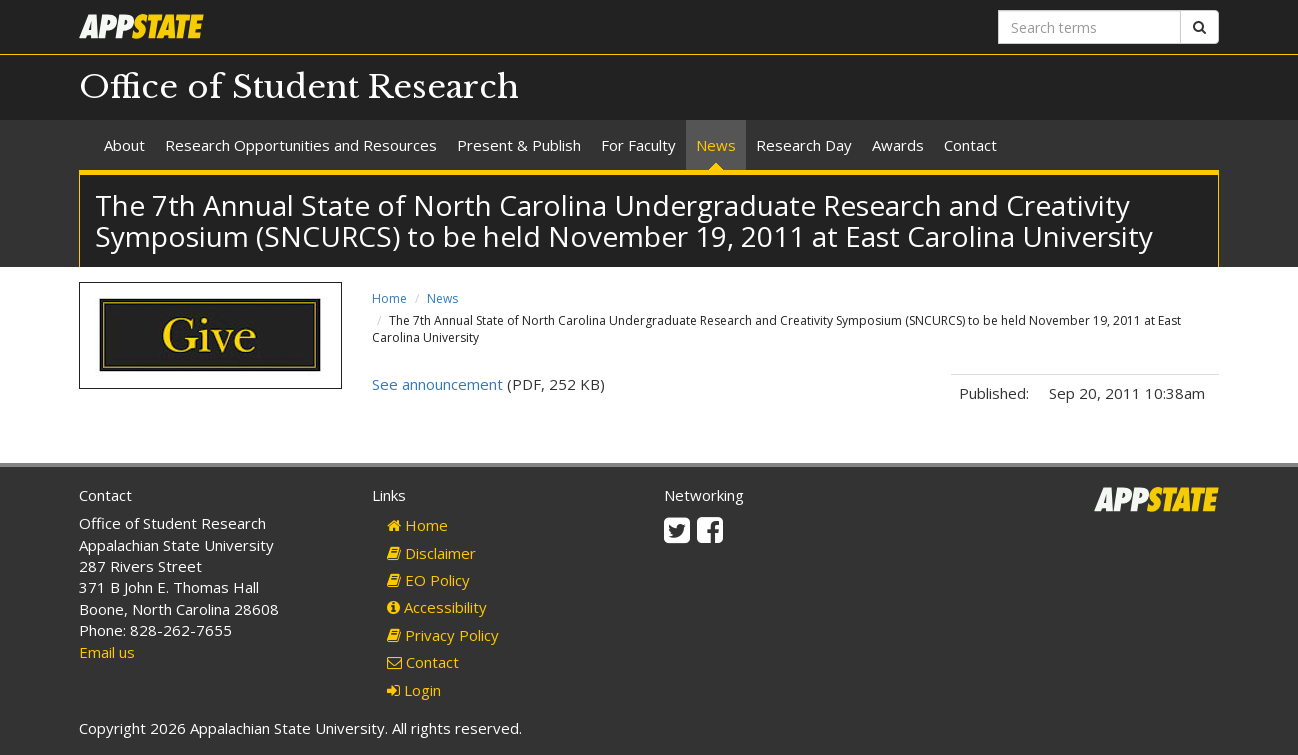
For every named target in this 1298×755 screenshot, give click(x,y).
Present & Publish (519, 145)
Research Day (804, 145)
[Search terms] (1089, 27)
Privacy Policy (443, 635)
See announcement (437, 384)
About (124, 145)
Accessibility (437, 607)
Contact (970, 145)
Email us (107, 652)
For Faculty (638, 145)
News (716, 145)
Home (389, 298)
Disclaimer (431, 553)
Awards (898, 145)
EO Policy (428, 580)
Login (414, 690)
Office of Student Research (299, 87)
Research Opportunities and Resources (301, 145)
